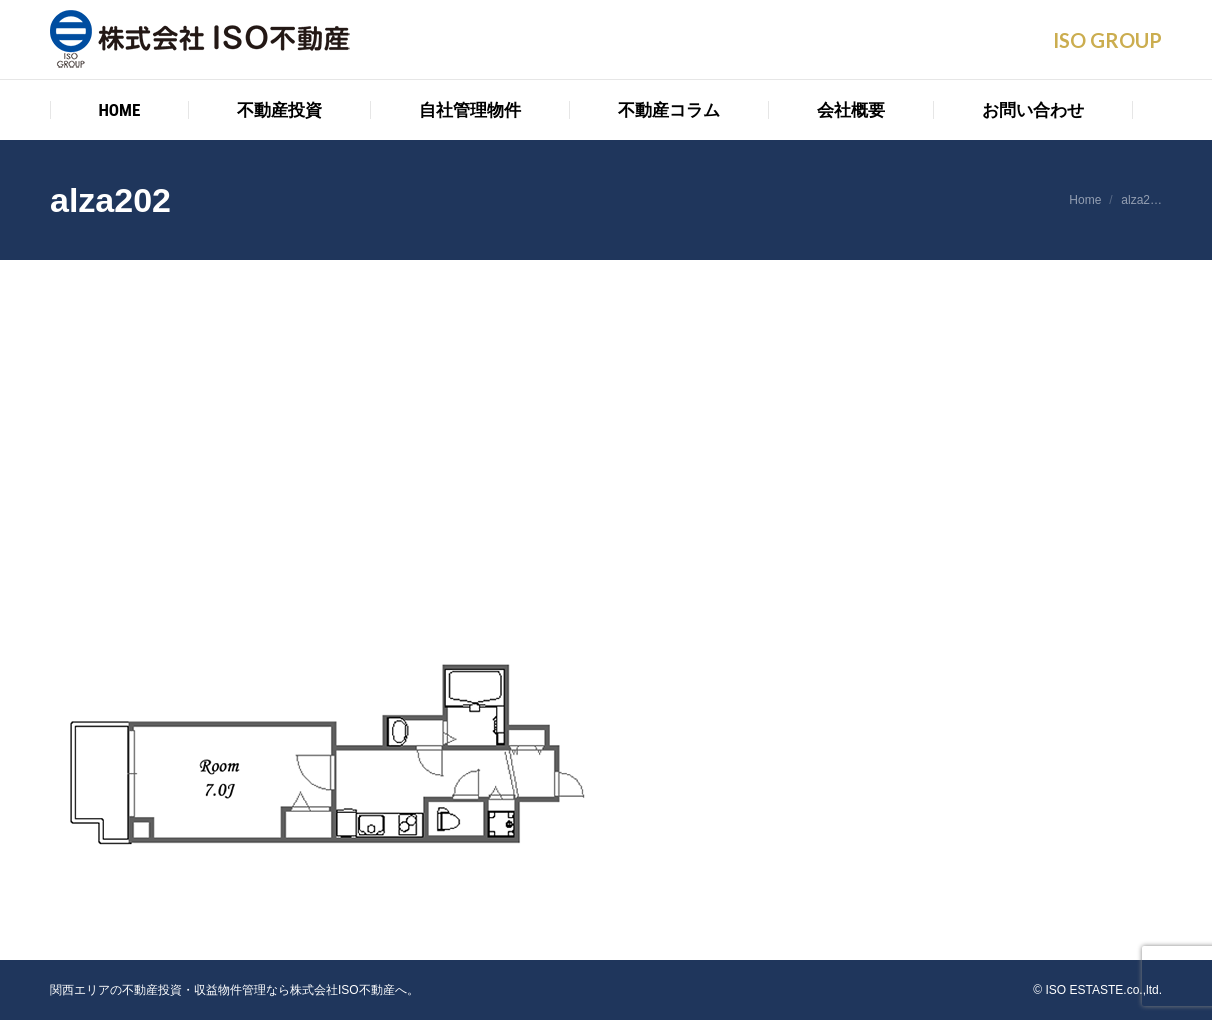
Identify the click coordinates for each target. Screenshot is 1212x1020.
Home (1085, 200)
